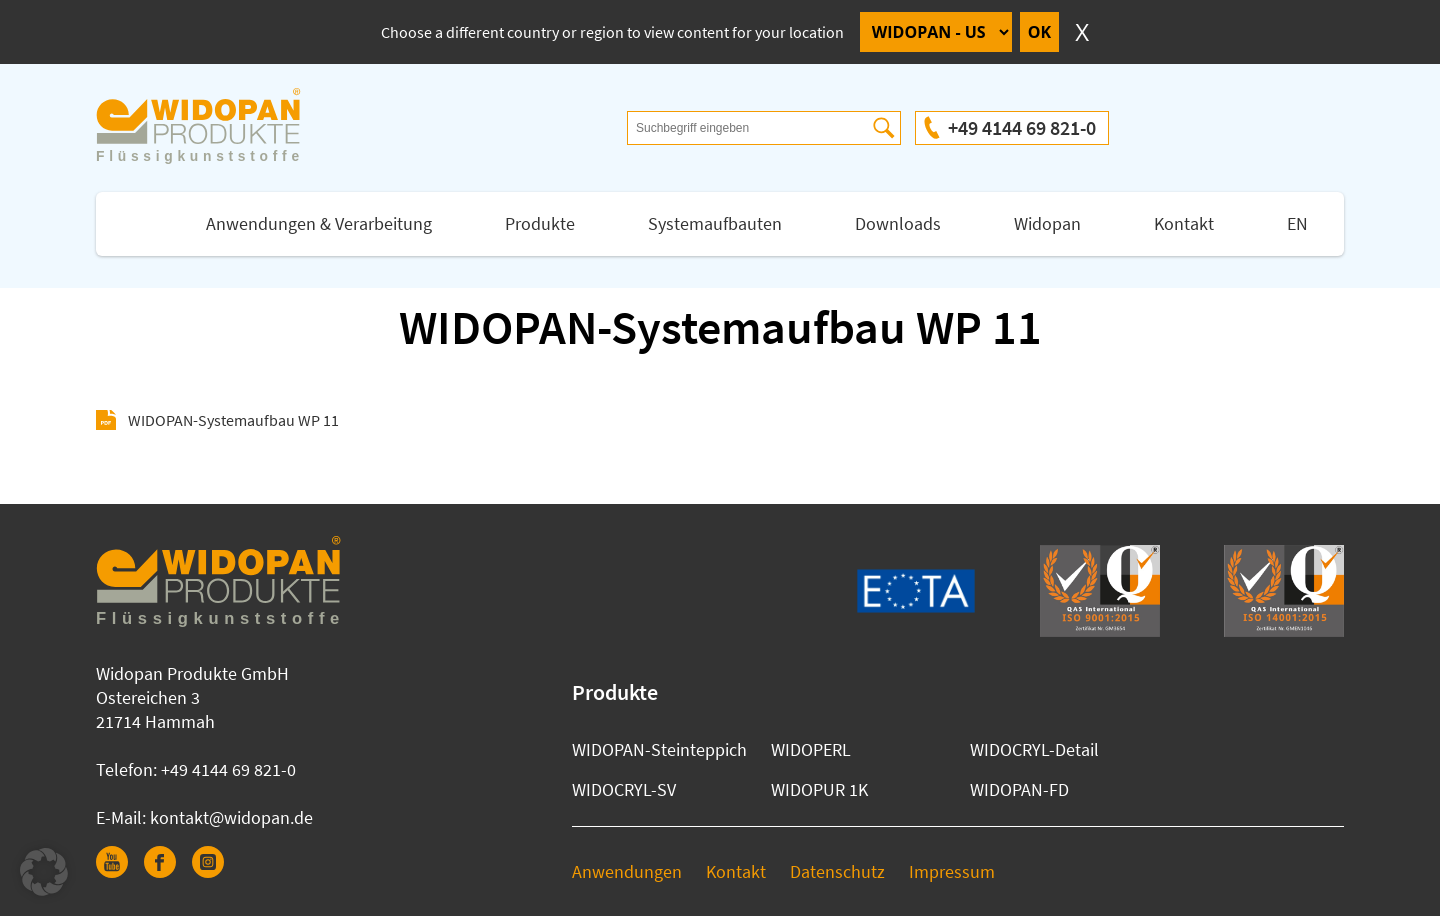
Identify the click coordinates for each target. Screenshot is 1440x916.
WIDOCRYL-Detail (1034, 749)
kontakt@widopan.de (231, 817)
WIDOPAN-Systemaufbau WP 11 (233, 420)
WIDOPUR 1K (819, 789)
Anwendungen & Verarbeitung (319, 223)
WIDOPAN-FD (1019, 789)
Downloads (898, 223)
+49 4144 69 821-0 (1022, 127)
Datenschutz (837, 871)
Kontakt (1184, 223)
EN (1297, 223)
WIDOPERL (811, 749)
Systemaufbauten (715, 223)
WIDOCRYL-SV (624, 789)
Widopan (1047, 223)
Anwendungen (627, 871)
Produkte (540, 223)
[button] (44, 872)
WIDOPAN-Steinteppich (659, 749)
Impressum (952, 871)
